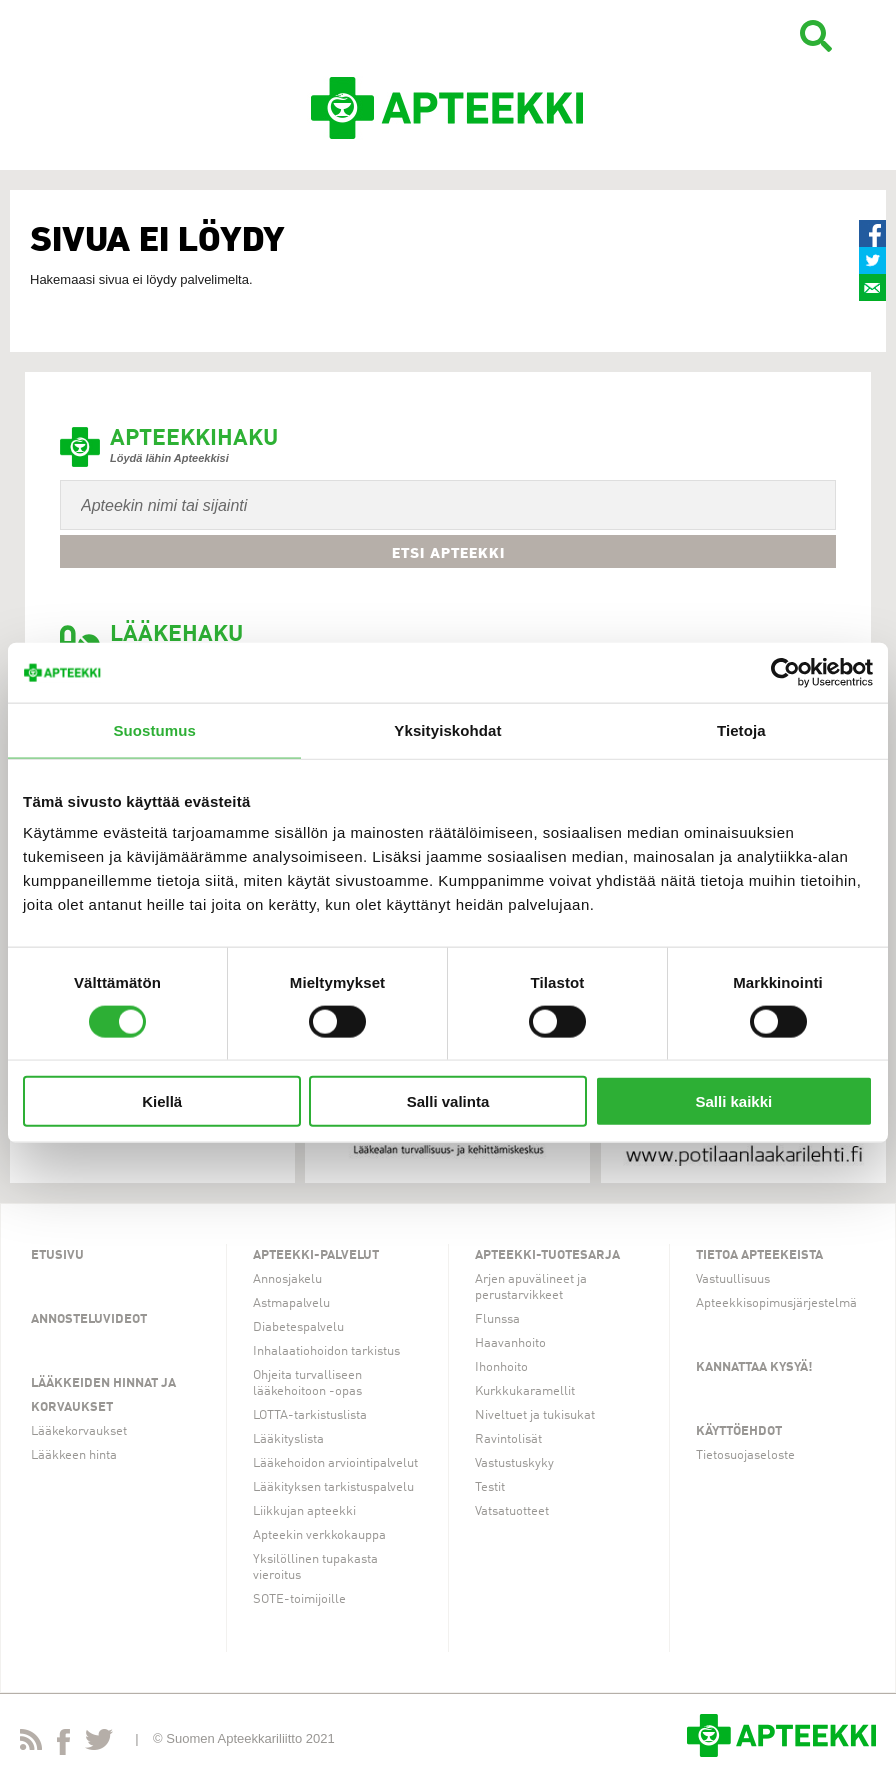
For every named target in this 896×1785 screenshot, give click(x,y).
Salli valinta (448, 1101)
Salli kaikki (733, 1101)
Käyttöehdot (739, 1431)
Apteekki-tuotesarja (547, 1255)
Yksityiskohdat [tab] (447, 729)
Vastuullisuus (733, 1279)
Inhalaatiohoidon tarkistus (326, 1351)
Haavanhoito (510, 1343)
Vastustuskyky (514, 1463)
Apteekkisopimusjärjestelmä (776, 1303)
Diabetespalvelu (298, 1327)
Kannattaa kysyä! (754, 1367)
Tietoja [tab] (741, 729)
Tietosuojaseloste (745, 1455)
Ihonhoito (501, 1367)
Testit (490, 1487)
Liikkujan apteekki (304, 1511)
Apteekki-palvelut (316, 1255)
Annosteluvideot (89, 1319)
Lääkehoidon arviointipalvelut (335, 1463)
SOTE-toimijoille (299, 1599)
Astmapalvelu (291, 1303)
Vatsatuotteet (512, 1511)
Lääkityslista (288, 1439)
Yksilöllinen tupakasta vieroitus (315, 1567)
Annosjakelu (287, 1279)
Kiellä (162, 1101)
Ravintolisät (508, 1439)
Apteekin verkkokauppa (319, 1535)
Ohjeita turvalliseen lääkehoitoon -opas (307, 1383)
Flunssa (497, 1319)
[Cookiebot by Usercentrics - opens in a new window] (785, 672)
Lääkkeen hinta (74, 1455)
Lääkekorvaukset (79, 1431)
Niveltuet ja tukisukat (535, 1415)
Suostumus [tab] (154, 729)
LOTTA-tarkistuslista (310, 1415)
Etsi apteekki (448, 553)
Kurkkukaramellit (525, 1391)
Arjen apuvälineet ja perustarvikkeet (531, 1287)
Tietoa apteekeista (759, 1255)
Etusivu (57, 1255)
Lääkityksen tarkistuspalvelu (333, 1487)
